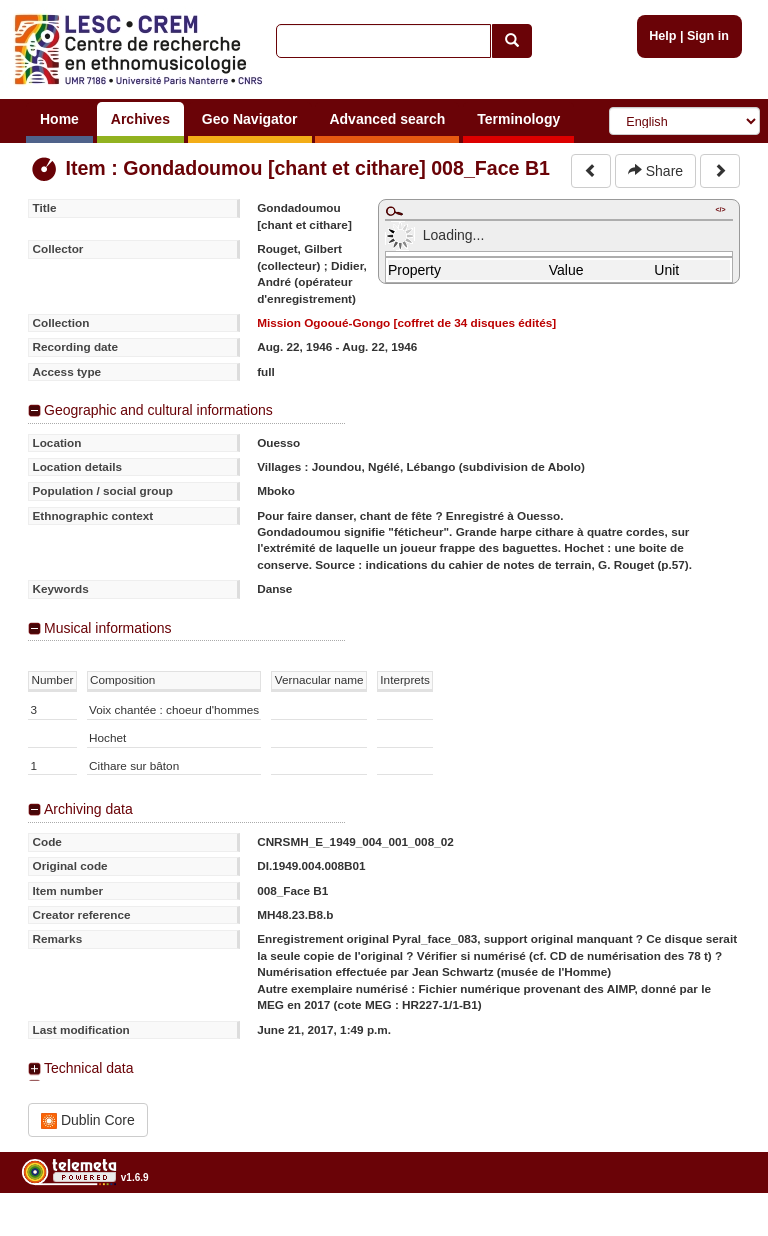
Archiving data (88, 809)
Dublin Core (88, 1120)
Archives (140, 119)
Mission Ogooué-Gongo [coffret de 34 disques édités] (406, 322)
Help (662, 36)
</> (720, 209)
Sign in (708, 36)
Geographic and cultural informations (158, 410)
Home (59, 119)
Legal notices (718, 1228)
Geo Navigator (250, 119)
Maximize (394, 211)
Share (655, 171)
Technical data (89, 1068)
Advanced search (387, 119)
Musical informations (108, 628)
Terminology (518, 119)
